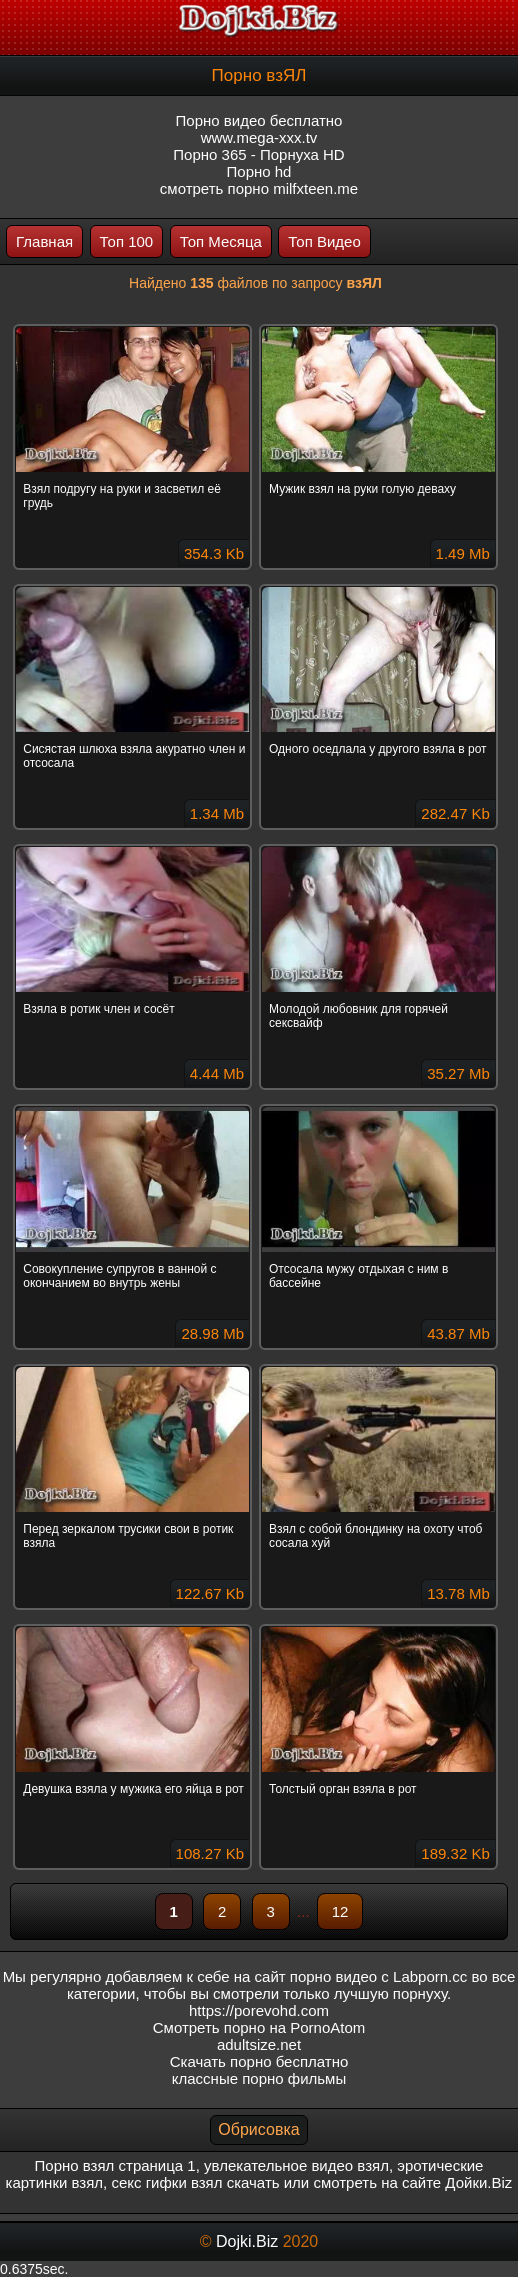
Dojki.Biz (247, 2241)
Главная (44, 241)
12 (340, 1911)
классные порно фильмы (259, 2078)
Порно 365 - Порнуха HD (258, 154)
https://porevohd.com (259, 2010)
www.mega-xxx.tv (259, 137)
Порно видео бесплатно (259, 120)
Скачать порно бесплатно (259, 2061)
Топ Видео (324, 241)
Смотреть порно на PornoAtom (259, 2027)
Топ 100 (127, 241)
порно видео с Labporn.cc (378, 1976)
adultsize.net (259, 2044)
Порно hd (259, 171)
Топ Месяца (221, 241)
